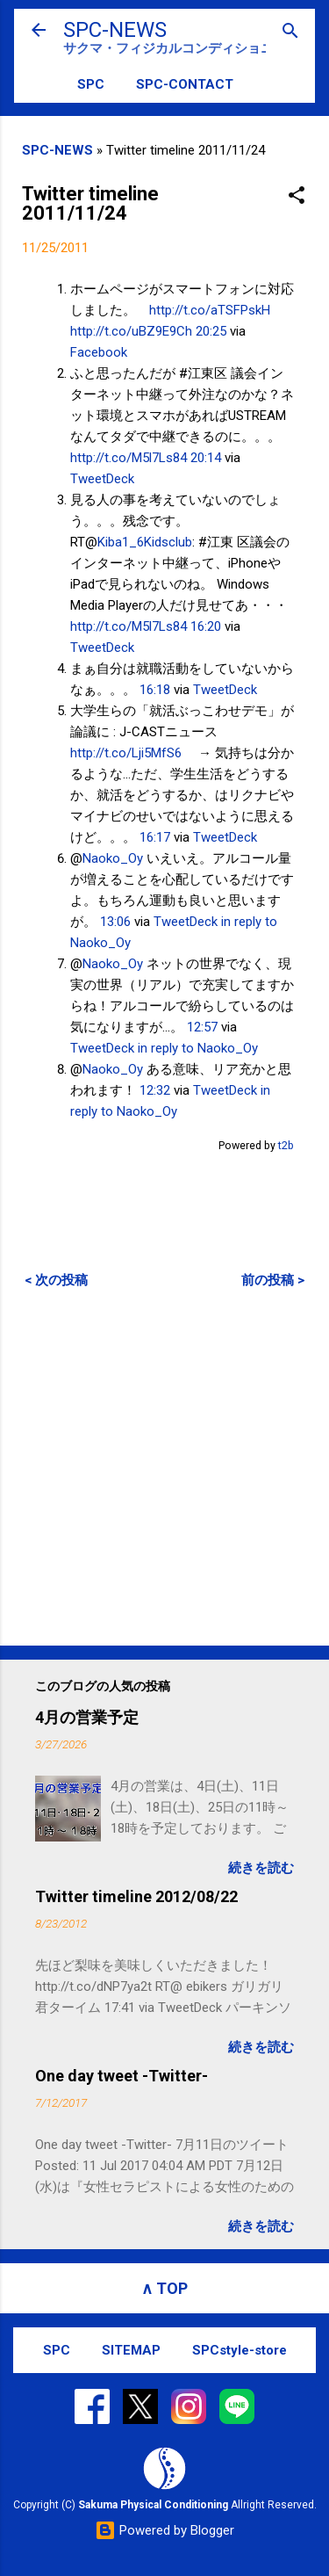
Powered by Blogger (164, 2530)
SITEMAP (131, 2350)
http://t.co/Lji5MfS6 (126, 753)
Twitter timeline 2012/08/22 (136, 1896)
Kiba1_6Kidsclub (144, 542)
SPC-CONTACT (184, 84)
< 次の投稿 (56, 1280)
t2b (286, 1145)
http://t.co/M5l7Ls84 (128, 458)
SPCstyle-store (239, 2350)
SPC (90, 84)
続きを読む (261, 1868)
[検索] (290, 32)
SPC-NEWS (115, 30)
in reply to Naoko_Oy (198, 1048)
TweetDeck (102, 479)
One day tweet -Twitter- (121, 2075)
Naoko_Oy (112, 858)
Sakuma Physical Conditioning (153, 2505)
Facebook (98, 352)
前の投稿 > (272, 1280)
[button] (296, 196)
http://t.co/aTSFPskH (209, 310)
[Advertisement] (164, 1467)
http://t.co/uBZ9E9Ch (131, 331)
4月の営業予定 (87, 1717)
